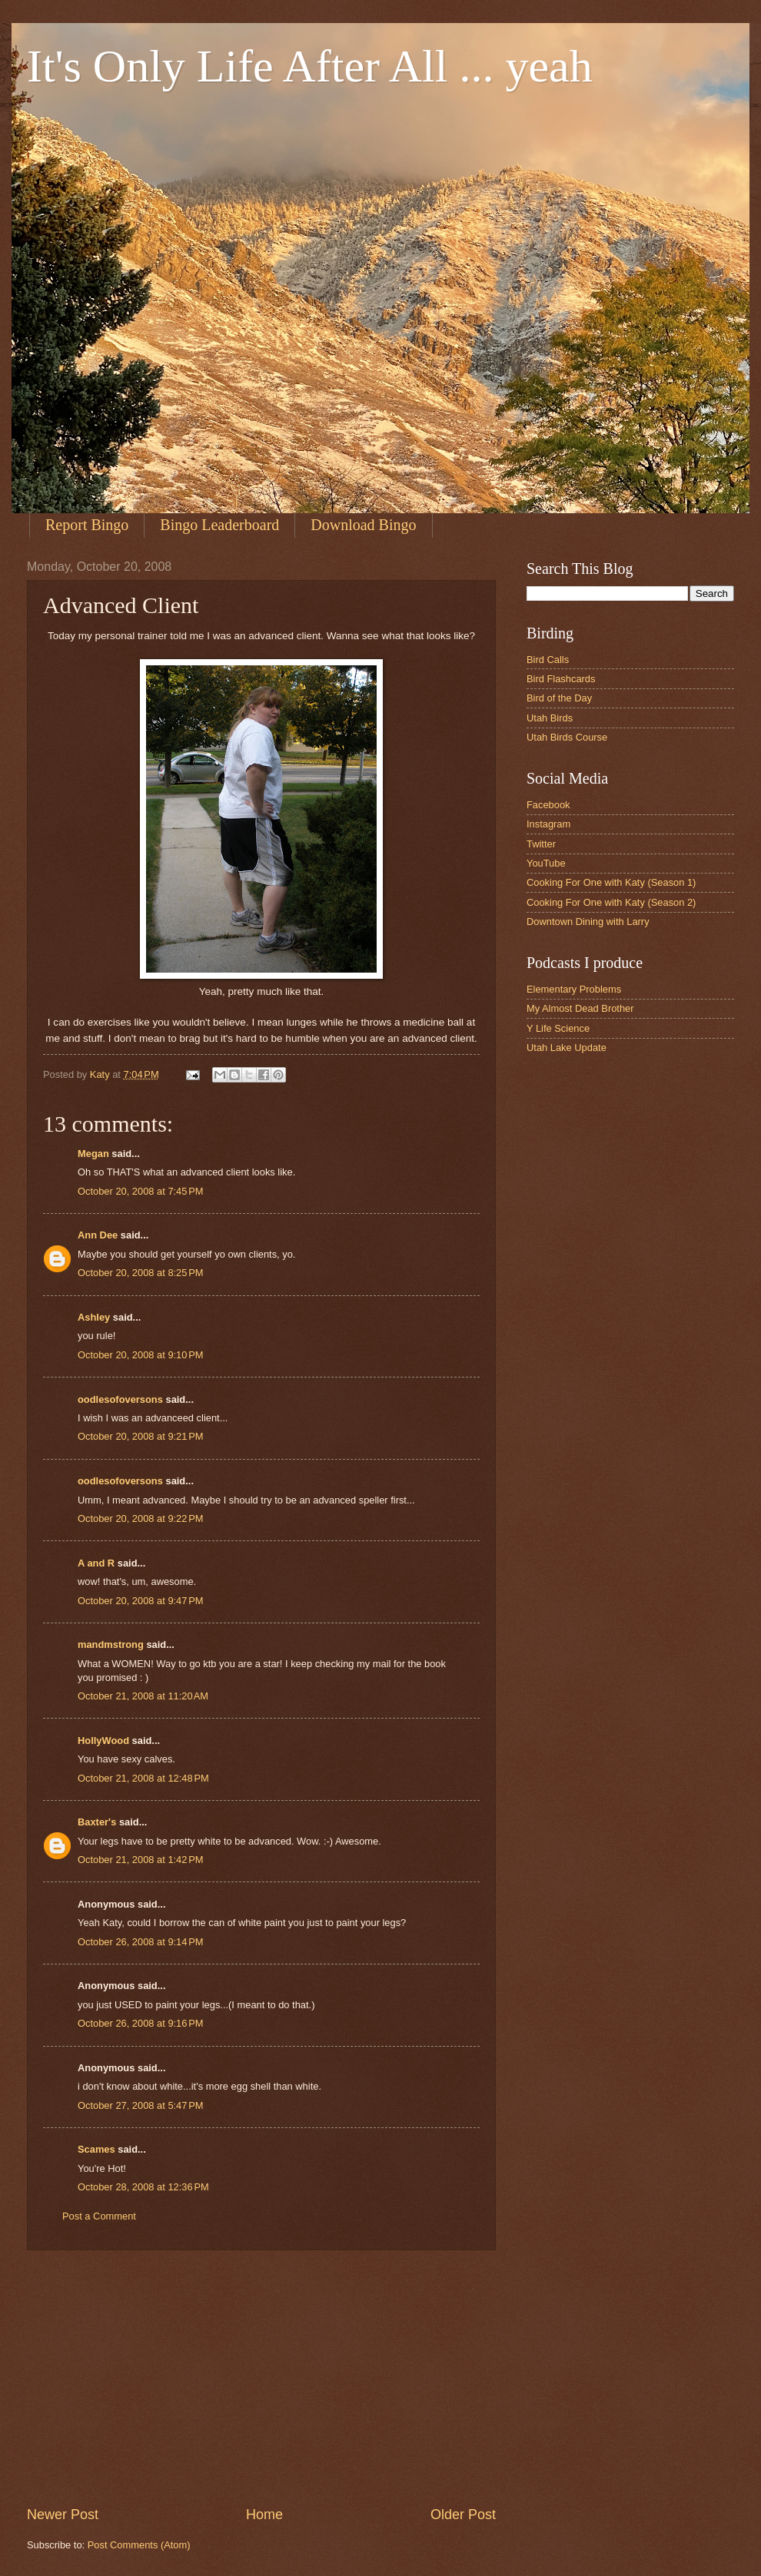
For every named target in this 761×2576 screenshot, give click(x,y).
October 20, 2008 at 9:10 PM (141, 1355)
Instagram (548, 824)
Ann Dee (98, 1235)
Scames (96, 2149)
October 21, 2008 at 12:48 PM (143, 1778)
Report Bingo (86, 524)
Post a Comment (99, 2216)
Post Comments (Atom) (139, 2545)
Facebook (548, 805)
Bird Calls (548, 659)
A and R (96, 1563)
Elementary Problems (574, 989)
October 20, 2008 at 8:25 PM (141, 1272)
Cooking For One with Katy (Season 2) (611, 902)
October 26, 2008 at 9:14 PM (141, 1942)
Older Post (463, 2514)
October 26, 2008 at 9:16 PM (141, 2023)
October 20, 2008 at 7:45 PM (141, 1191)
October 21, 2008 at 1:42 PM (141, 1859)
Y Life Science (558, 1028)
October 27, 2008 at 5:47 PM (141, 2105)
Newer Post (62, 2514)
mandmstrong (111, 1644)
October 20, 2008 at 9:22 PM (141, 1518)
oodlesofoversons (120, 1399)
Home (264, 2514)
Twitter (541, 844)
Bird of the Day (559, 698)
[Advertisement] (261, 2377)
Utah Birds (550, 718)
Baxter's (97, 1822)
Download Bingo (363, 524)
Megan (93, 1153)
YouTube (546, 863)
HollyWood (103, 1740)
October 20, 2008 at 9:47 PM (141, 1600)
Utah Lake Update (566, 1047)
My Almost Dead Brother (580, 1008)
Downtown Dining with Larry (588, 921)
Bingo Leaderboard (219, 524)
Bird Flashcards (561, 679)
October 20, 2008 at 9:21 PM (141, 1436)
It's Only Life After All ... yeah (310, 66)
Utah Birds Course (567, 737)
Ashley (94, 1317)
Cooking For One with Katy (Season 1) (611, 882)
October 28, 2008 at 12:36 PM (143, 2187)
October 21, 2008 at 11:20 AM (143, 1696)
